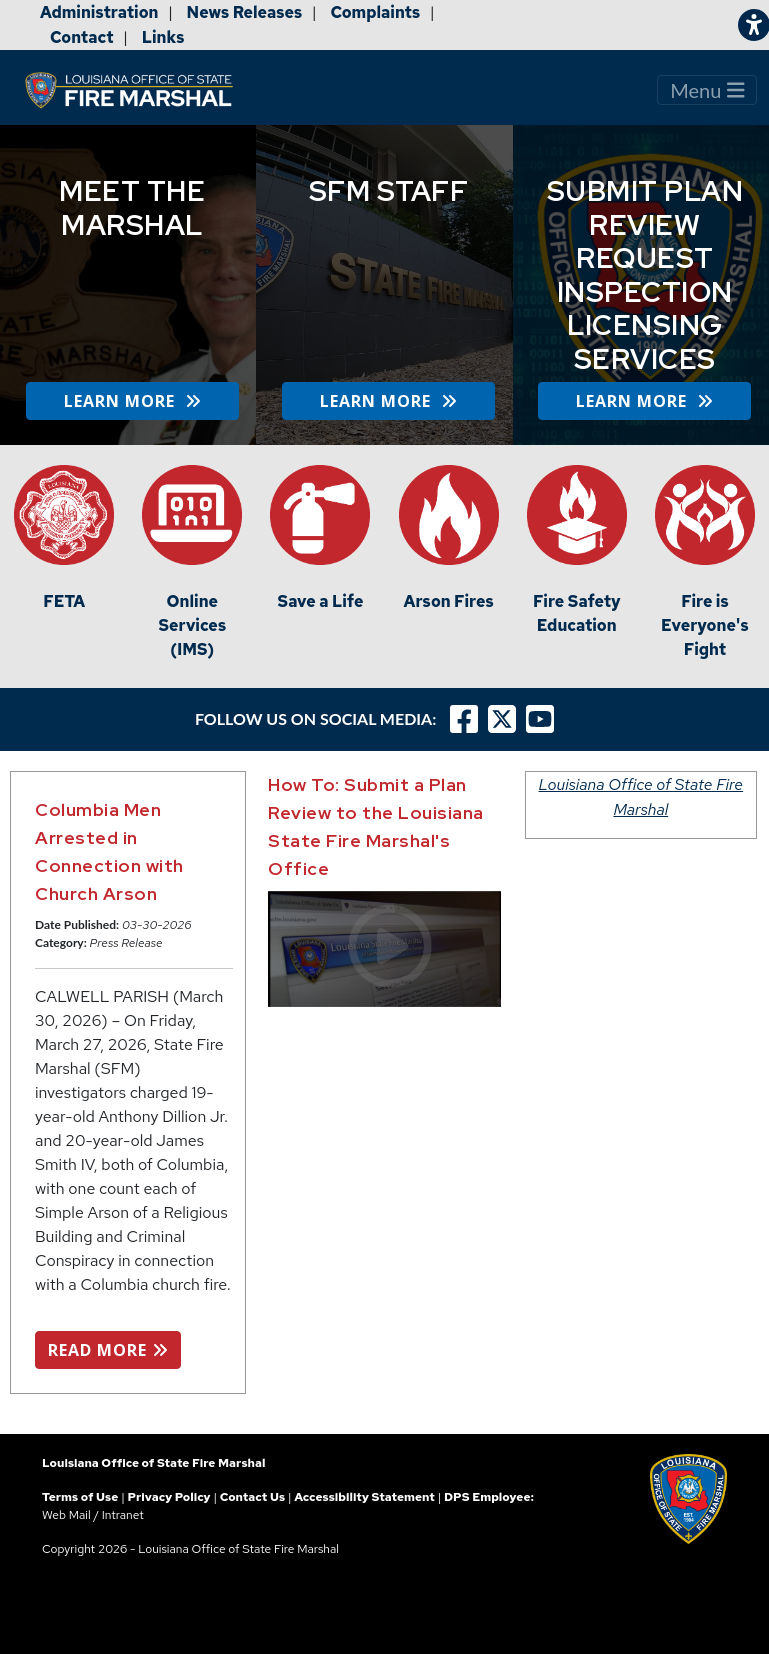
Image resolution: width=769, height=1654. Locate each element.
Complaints (375, 12)
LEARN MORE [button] (132, 401)
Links (163, 37)
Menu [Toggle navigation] (707, 90)
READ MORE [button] (108, 1350)
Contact (82, 37)
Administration (99, 12)
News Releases (245, 12)
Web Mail (66, 1515)
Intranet (123, 1515)
